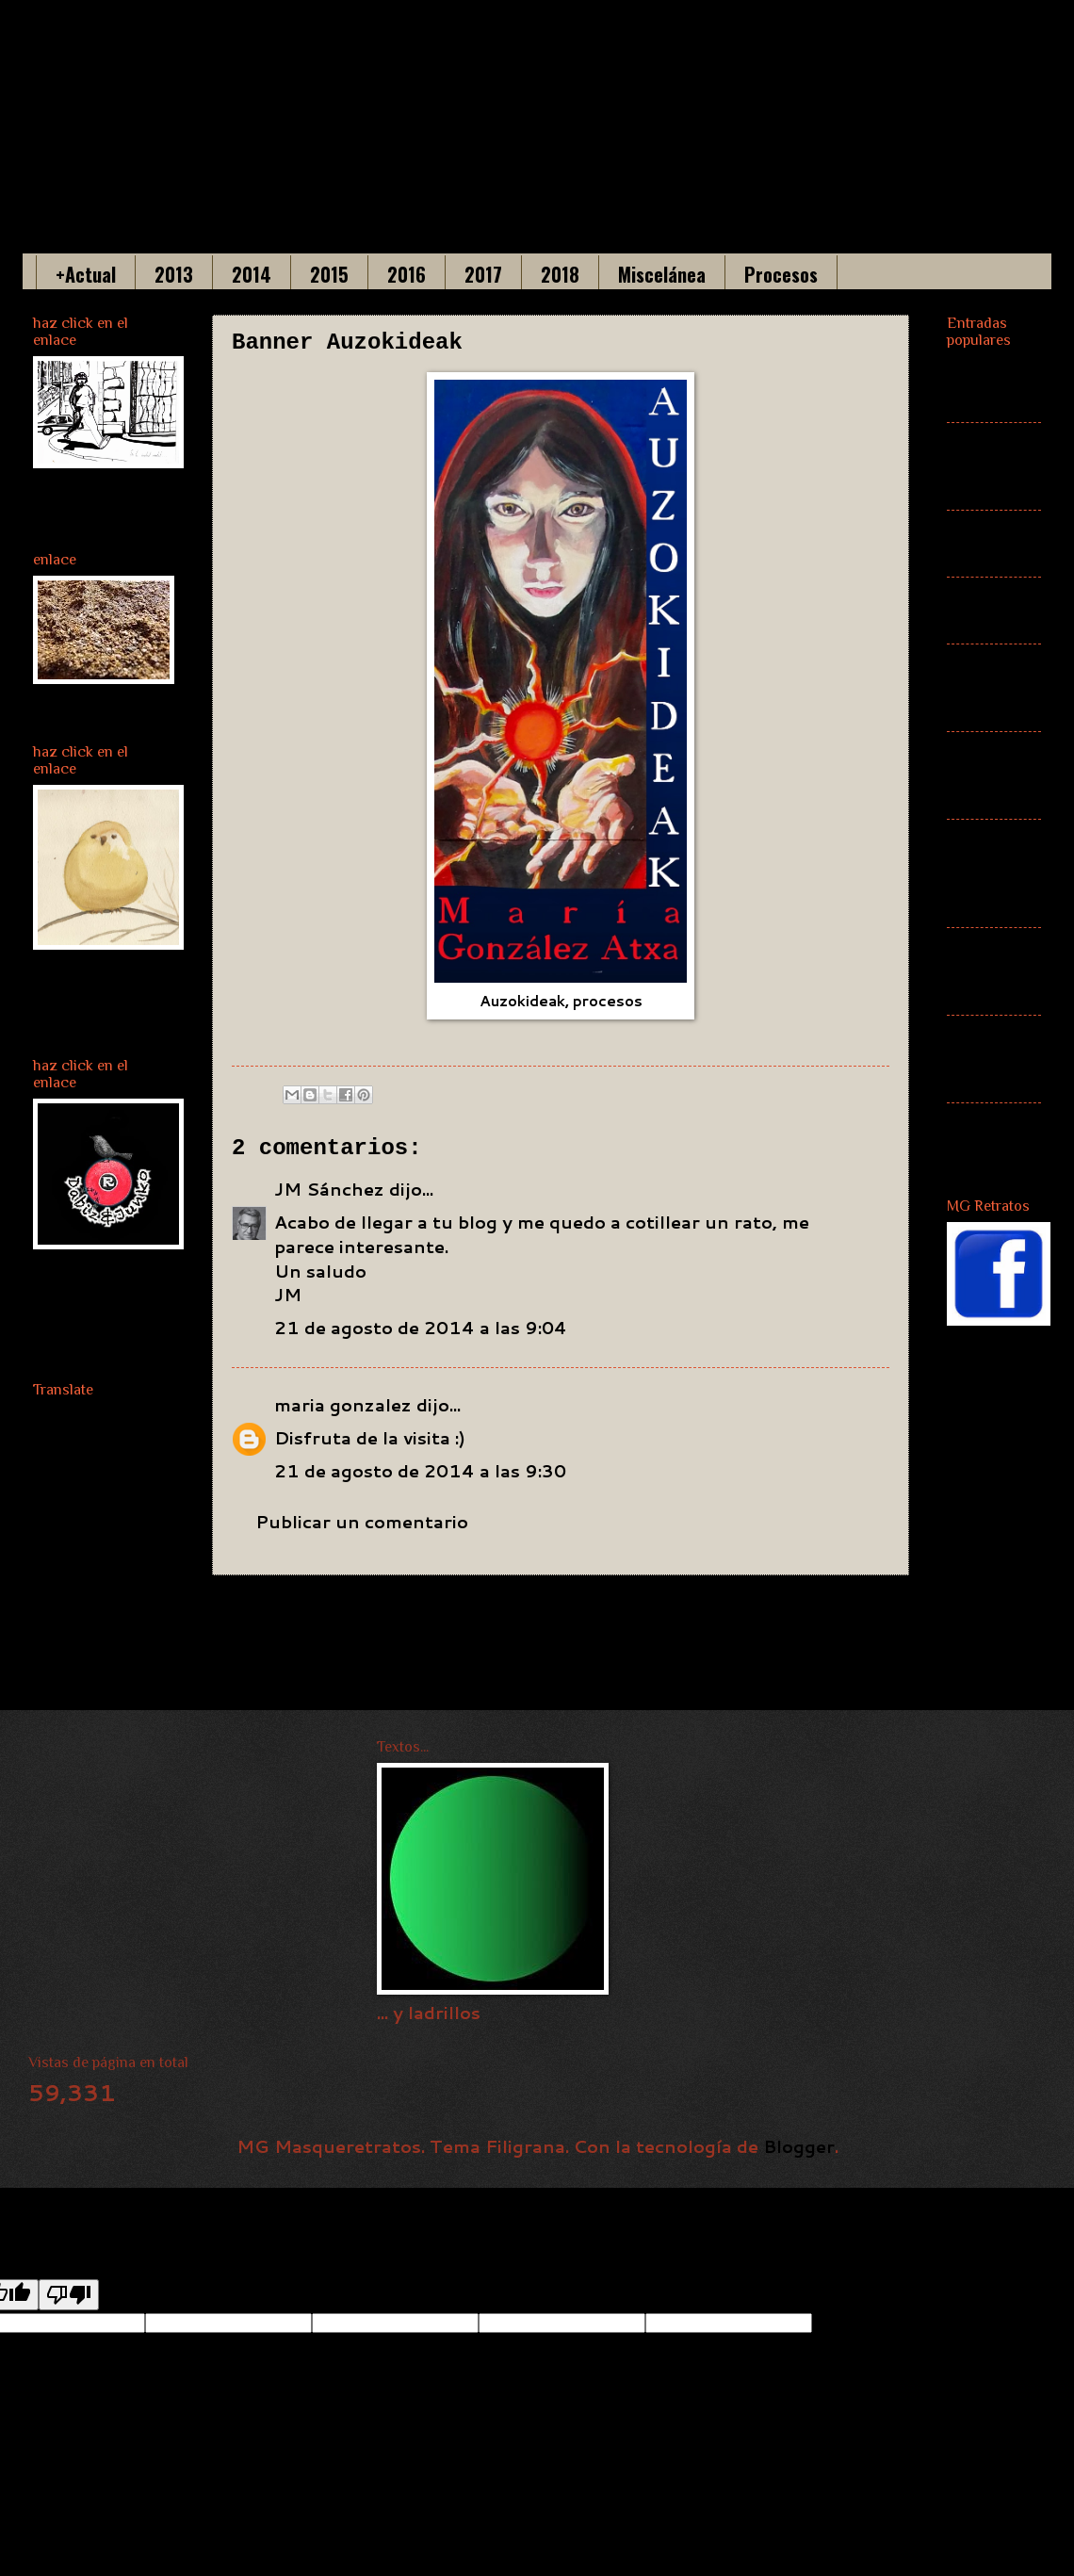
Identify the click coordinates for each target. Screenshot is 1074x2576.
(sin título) (976, 389)
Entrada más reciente (348, 1617)
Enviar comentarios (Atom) (458, 1668)
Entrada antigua (808, 1617)
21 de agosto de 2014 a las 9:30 (420, 1471)
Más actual (975, 610)
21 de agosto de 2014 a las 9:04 (420, 1327)
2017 (483, 274)
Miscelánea (662, 274)
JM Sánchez (329, 1189)
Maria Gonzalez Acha (441, 103)
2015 (329, 274)
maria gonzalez (343, 1405)
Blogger (799, 2146)
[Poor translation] (69, 2294)
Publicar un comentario (361, 1521)
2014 (251, 274)
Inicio (595, 1617)
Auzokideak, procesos (561, 1000)
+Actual (86, 274)
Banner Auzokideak (994, 688)
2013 (174, 274)
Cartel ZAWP (976, 1136)
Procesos (781, 274)
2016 (406, 274)
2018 (560, 274)
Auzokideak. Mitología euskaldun (994, 872)
